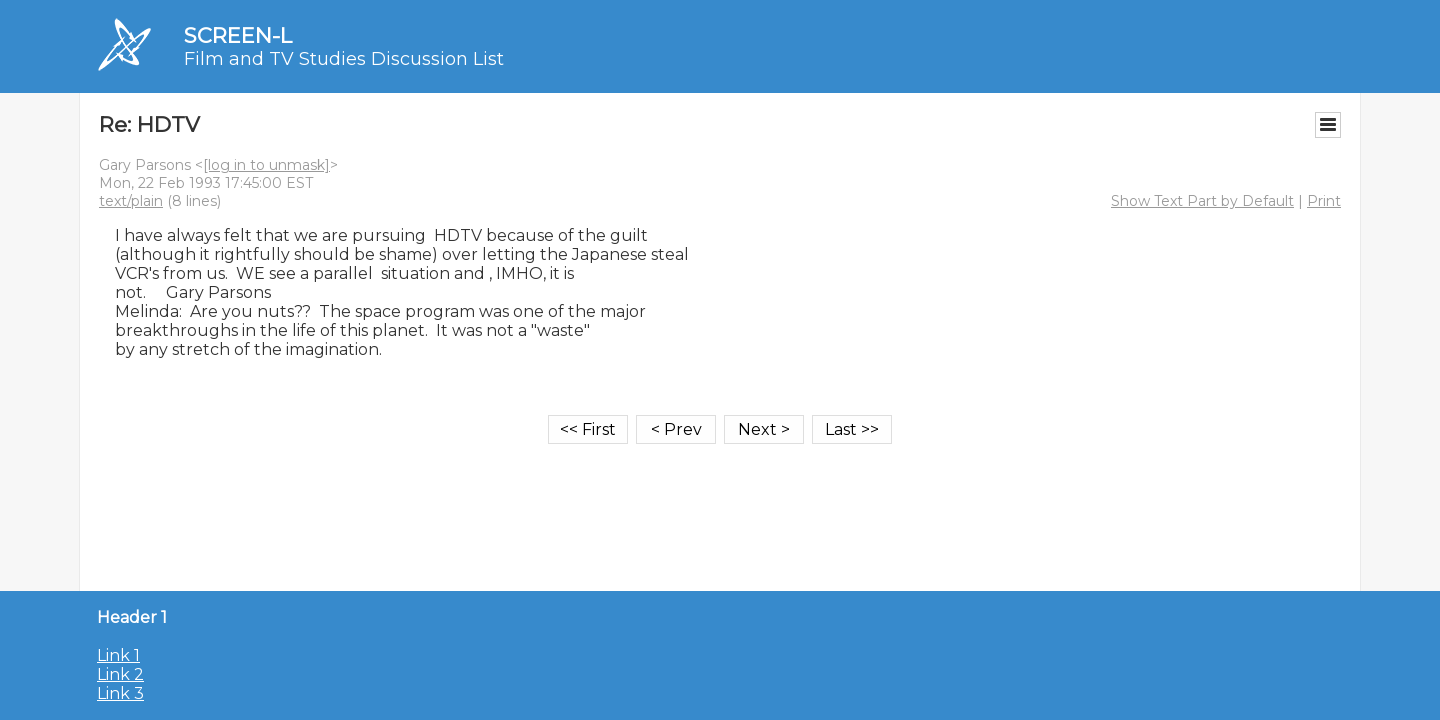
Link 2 (120, 674)
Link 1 (118, 655)
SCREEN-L (238, 35)
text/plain (131, 201)
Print (1324, 201)
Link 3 (120, 693)
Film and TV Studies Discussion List (344, 59)
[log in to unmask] (266, 165)
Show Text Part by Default (1202, 201)
